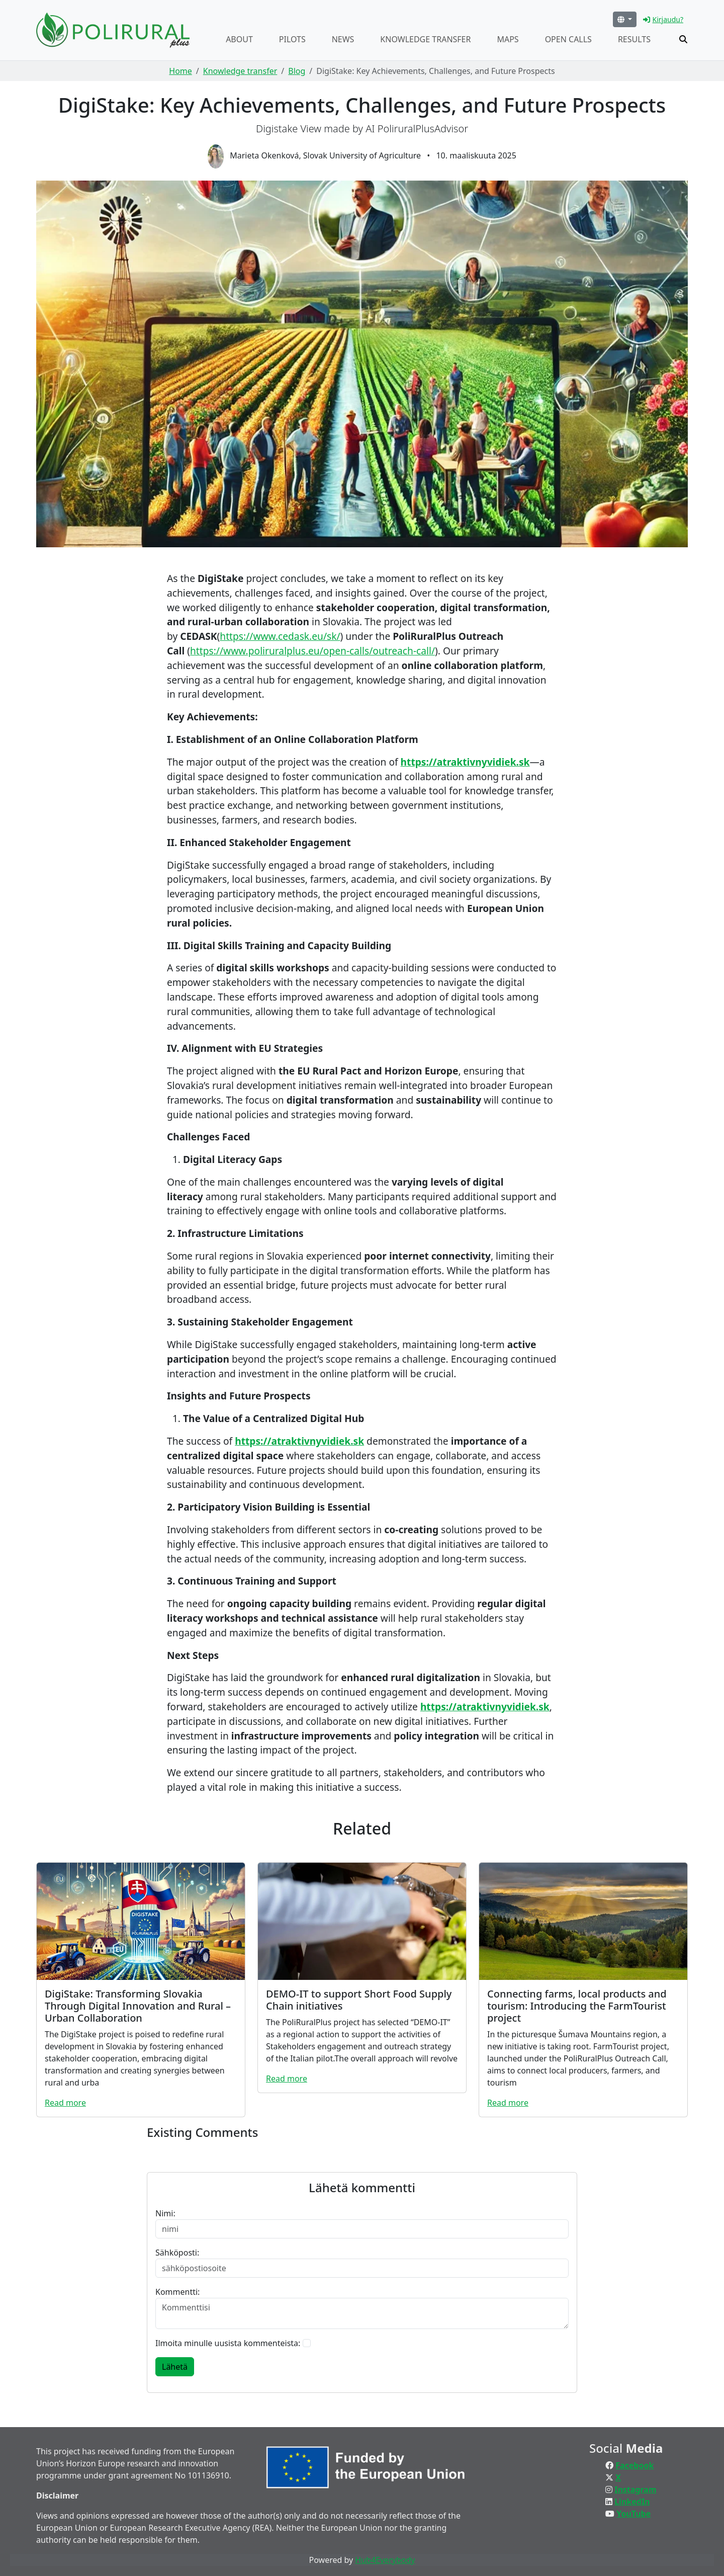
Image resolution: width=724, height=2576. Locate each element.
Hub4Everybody (385, 2559)
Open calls (568, 39)
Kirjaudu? (663, 19)
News (343, 39)
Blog (296, 70)
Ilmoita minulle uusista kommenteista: (227, 2343)
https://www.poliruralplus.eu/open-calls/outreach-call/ (312, 650)
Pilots (292, 39)
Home (180, 70)
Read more (65, 2102)
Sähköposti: (177, 2252)
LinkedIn (632, 2501)
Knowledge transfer (425, 39)
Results (634, 39)
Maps (507, 39)
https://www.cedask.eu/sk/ (280, 636)
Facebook (634, 2465)
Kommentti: (177, 2291)
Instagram (635, 2489)
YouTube (633, 2513)
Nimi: (165, 2213)
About (239, 39)
